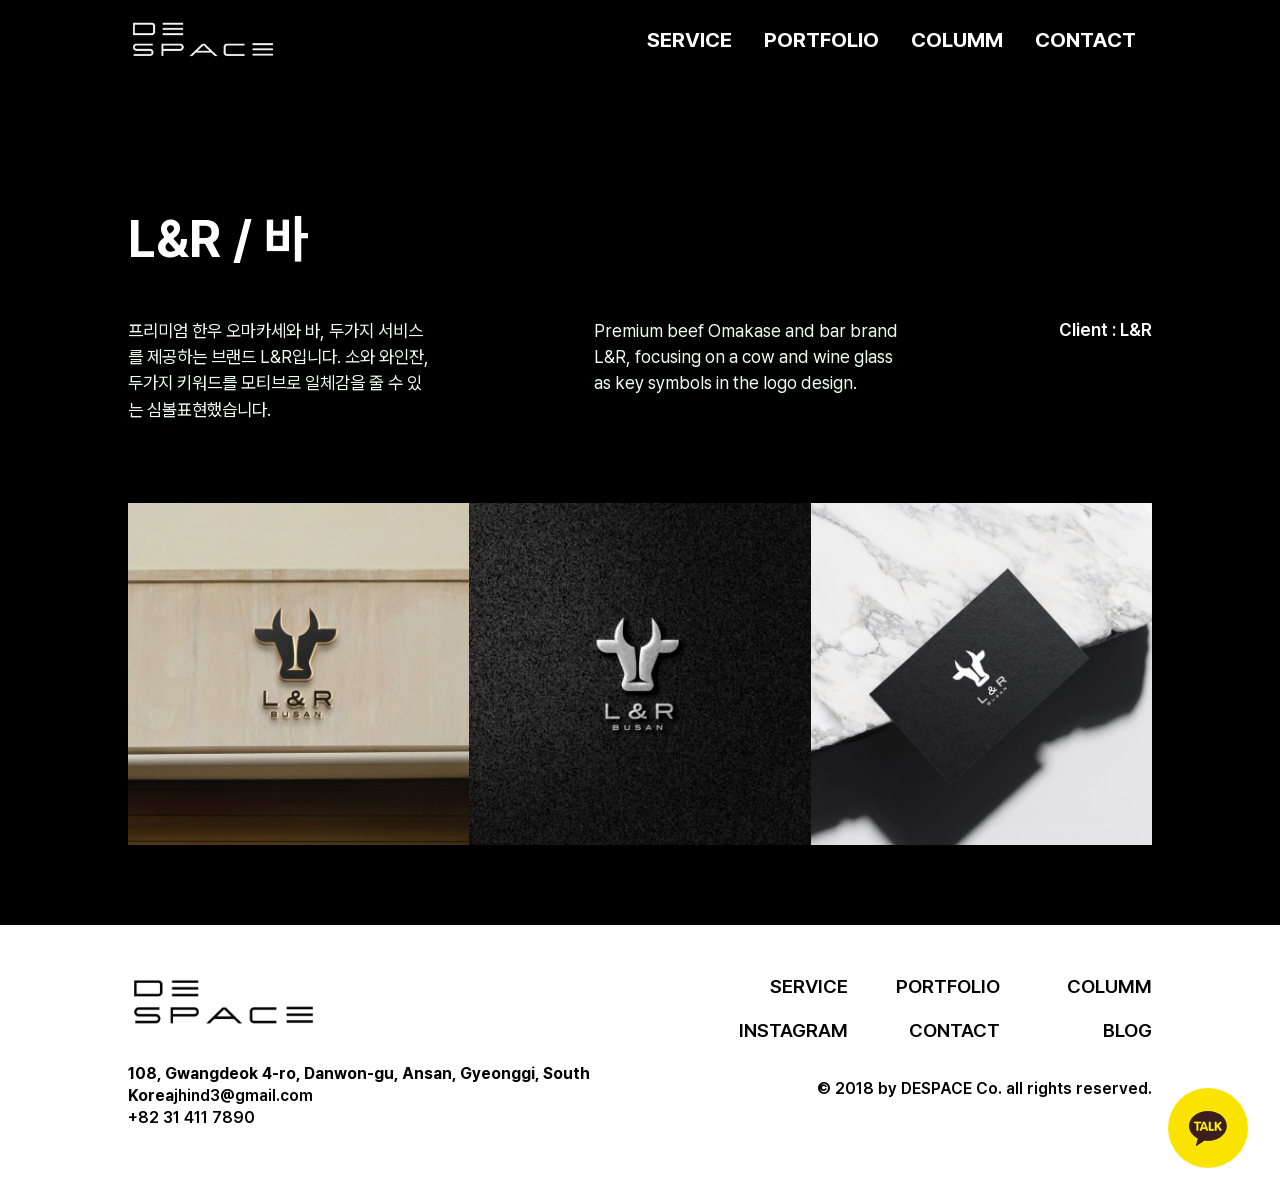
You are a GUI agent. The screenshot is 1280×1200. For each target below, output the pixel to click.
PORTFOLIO (821, 39)
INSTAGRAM (793, 1030)
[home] (203, 40)
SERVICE (689, 39)
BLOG (1127, 1030)
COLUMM (957, 39)
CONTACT (1085, 39)
